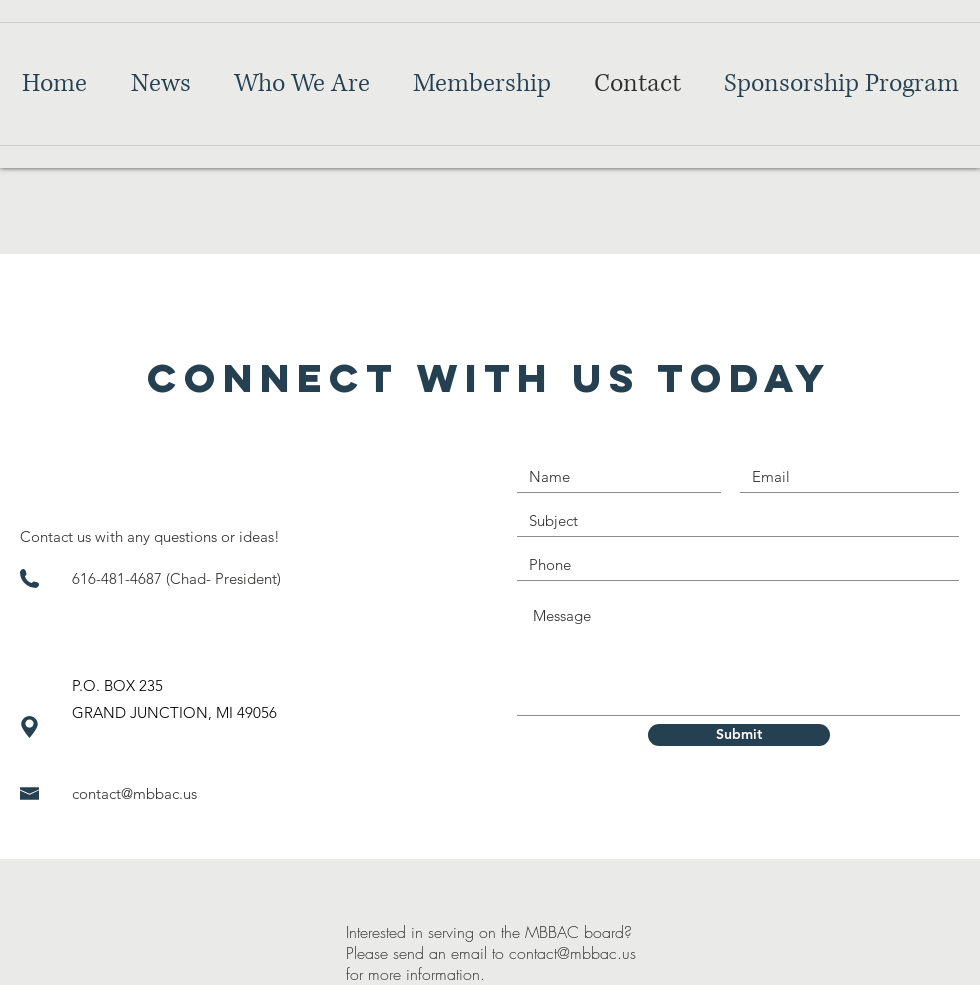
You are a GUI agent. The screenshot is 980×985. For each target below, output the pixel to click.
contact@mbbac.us (134, 793)
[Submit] (739, 735)
